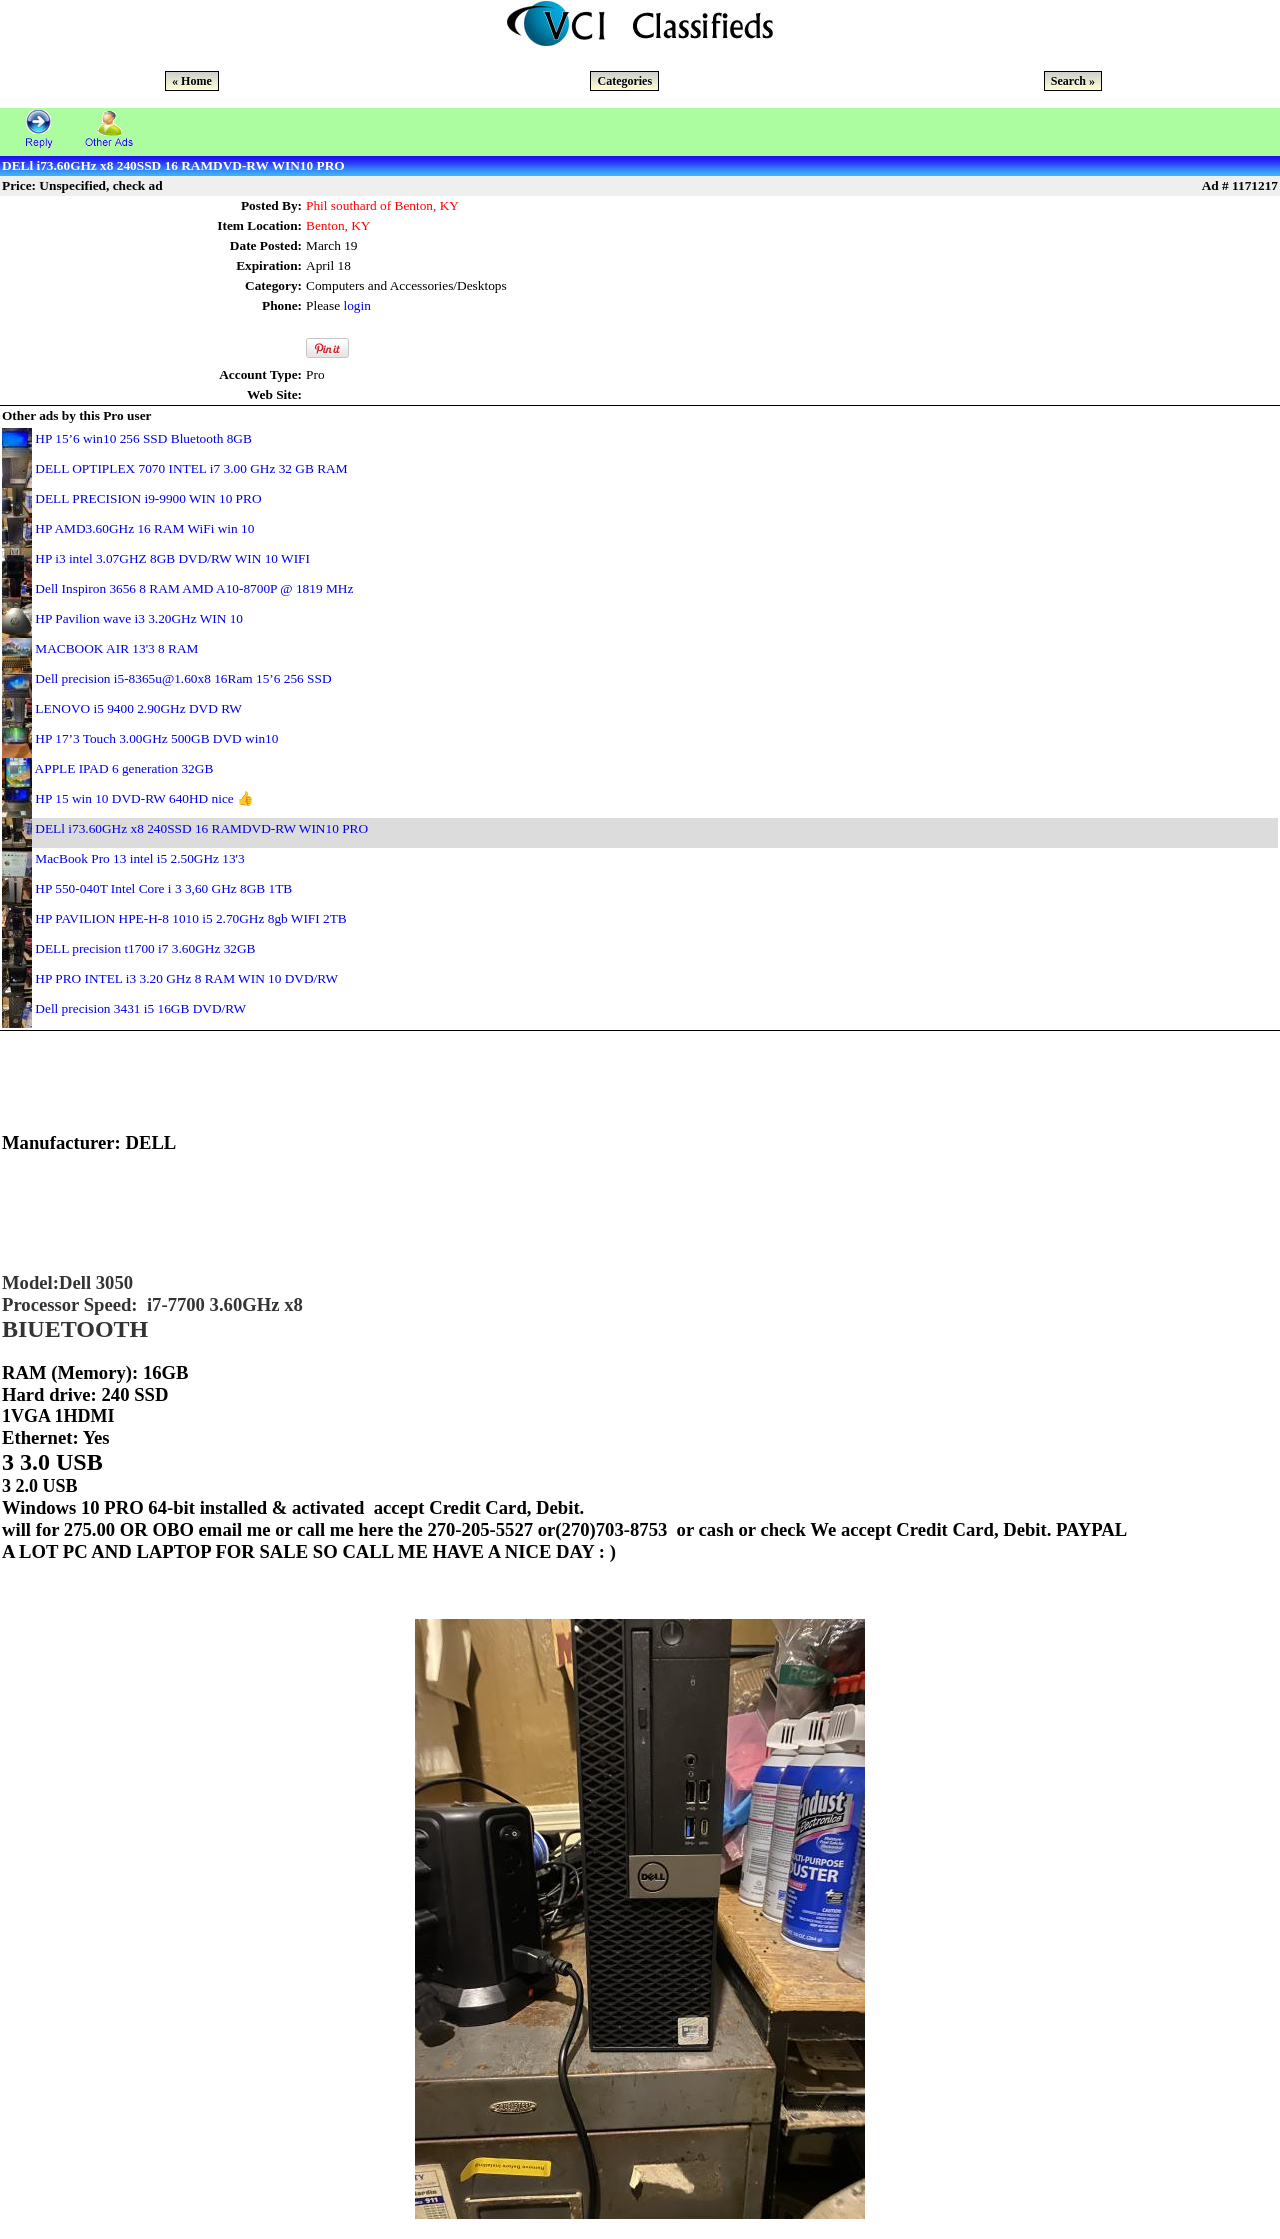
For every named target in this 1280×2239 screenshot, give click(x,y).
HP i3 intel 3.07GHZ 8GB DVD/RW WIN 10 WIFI (172, 558)
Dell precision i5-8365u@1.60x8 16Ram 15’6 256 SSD (183, 678)
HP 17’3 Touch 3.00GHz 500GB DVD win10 (156, 738)
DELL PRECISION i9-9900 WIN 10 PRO (148, 498)
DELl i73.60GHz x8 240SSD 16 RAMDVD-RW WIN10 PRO (201, 828)
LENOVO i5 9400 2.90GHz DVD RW (138, 708)
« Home (192, 81)
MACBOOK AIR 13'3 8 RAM (116, 648)
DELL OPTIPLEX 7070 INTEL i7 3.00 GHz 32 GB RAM (191, 468)
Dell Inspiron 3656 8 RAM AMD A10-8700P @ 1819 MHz (194, 588)
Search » (1073, 81)
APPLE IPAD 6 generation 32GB (124, 768)
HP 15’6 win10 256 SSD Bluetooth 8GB (143, 438)
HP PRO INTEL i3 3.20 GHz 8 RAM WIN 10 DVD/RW (186, 978)
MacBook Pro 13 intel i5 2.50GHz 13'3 (139, 858)
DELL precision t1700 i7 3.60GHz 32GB (145, 948)
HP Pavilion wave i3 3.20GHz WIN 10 (139, 618)
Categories (624, 81)
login (356, 305)
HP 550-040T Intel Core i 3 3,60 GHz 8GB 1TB (163, 888)
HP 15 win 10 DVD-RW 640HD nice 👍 (144, 798)
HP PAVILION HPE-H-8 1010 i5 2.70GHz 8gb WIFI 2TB (190, 918)
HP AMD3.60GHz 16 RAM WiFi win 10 (144, 528)
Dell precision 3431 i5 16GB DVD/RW (140, 1008)
